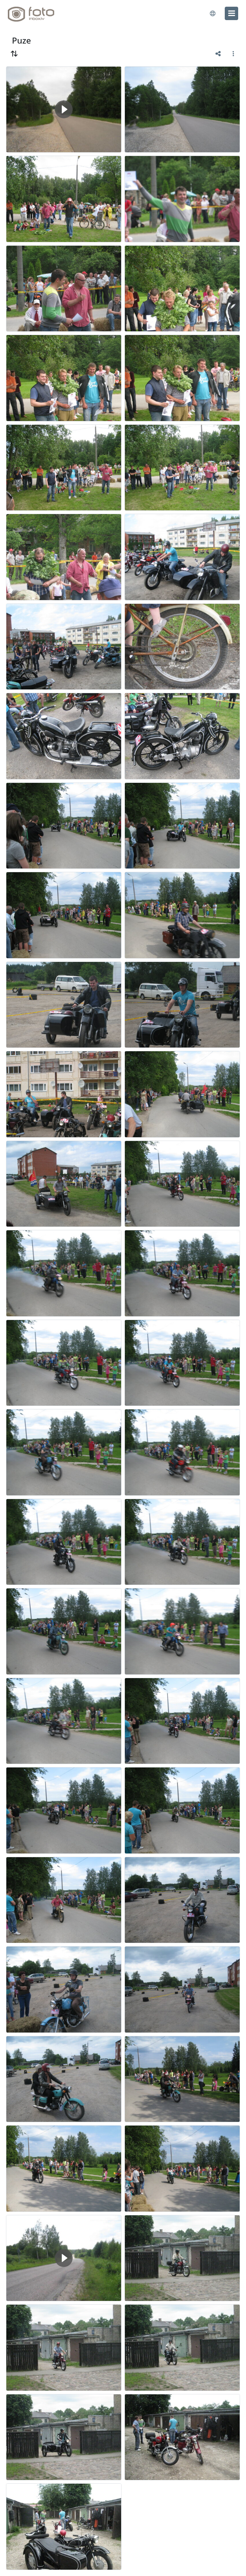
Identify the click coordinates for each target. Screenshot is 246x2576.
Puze (21, 40)
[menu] (231, 13)
